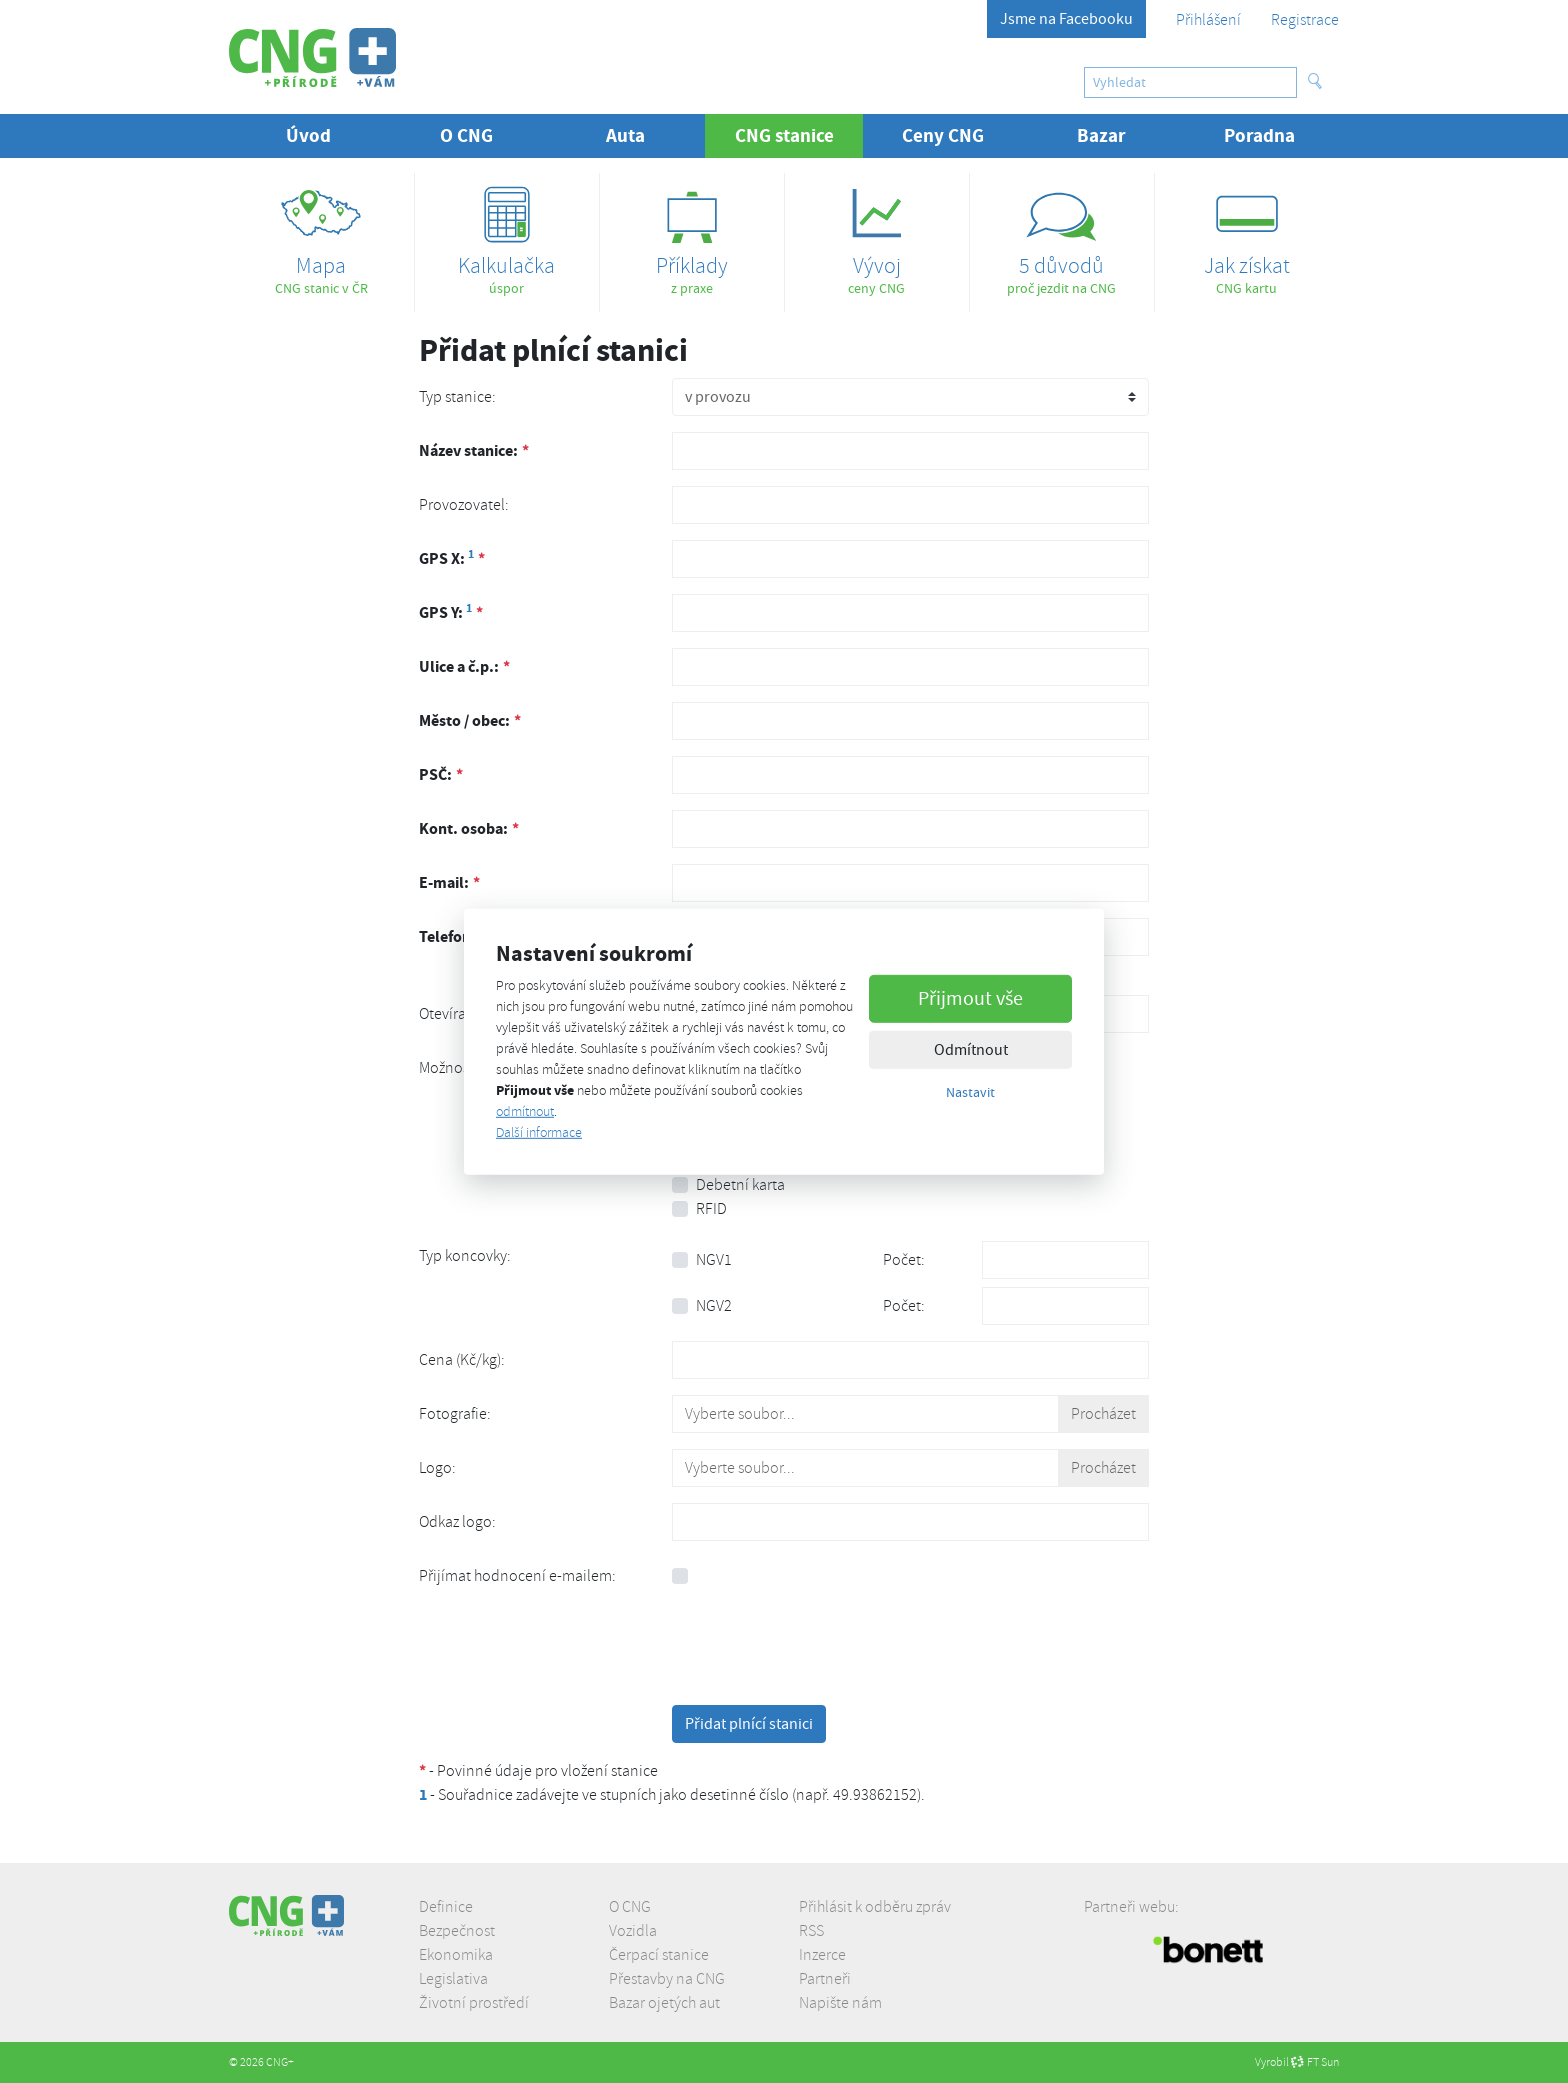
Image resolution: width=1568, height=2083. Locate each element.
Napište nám (840, 2003)
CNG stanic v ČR (321, 234)
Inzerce (822, 1955)
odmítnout (525, 1111)
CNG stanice (799, 135)
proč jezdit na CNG (1062, 234)
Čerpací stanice (659, 1955)
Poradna (1259, 135)
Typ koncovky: (465, 1256)
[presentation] (824, 1650)
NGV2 (714, 1306)
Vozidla (633, 1931)
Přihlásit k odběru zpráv (875, 1907)
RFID (711, 1209)
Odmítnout (971, 1050)
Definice (446, 1907)
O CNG (630, 1907)
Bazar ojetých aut (664, 2003)
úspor (507, 234)
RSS (811, 1931)
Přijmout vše (970, 998)
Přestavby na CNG (667, 1979)
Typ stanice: (457, 397)
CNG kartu (1247, 234)
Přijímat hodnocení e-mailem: (517, 1576)
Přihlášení (1208, 20)
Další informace (539, 1132)
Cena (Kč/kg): (462, 1360)
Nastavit (970, 1092)
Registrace (1305, 20)
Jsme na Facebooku (1066, 19)
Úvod (308, 135)
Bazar (1101, 135)
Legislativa (453, 1979)
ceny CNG (877, 234)
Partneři (825, 1979)
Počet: (904, 1260)
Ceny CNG (943, 135)
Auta (625, 135)
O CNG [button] (466, 135)
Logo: (437, 1468)
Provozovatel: (464, 505)
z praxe (692, 234)
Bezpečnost (457, 1931)
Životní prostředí (474, 2003)
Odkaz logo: (457, 1522)
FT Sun (1315, 2062)
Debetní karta (740, 1185)
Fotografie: (455, 1414)
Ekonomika (456, 1955)
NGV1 (714, 1260)
